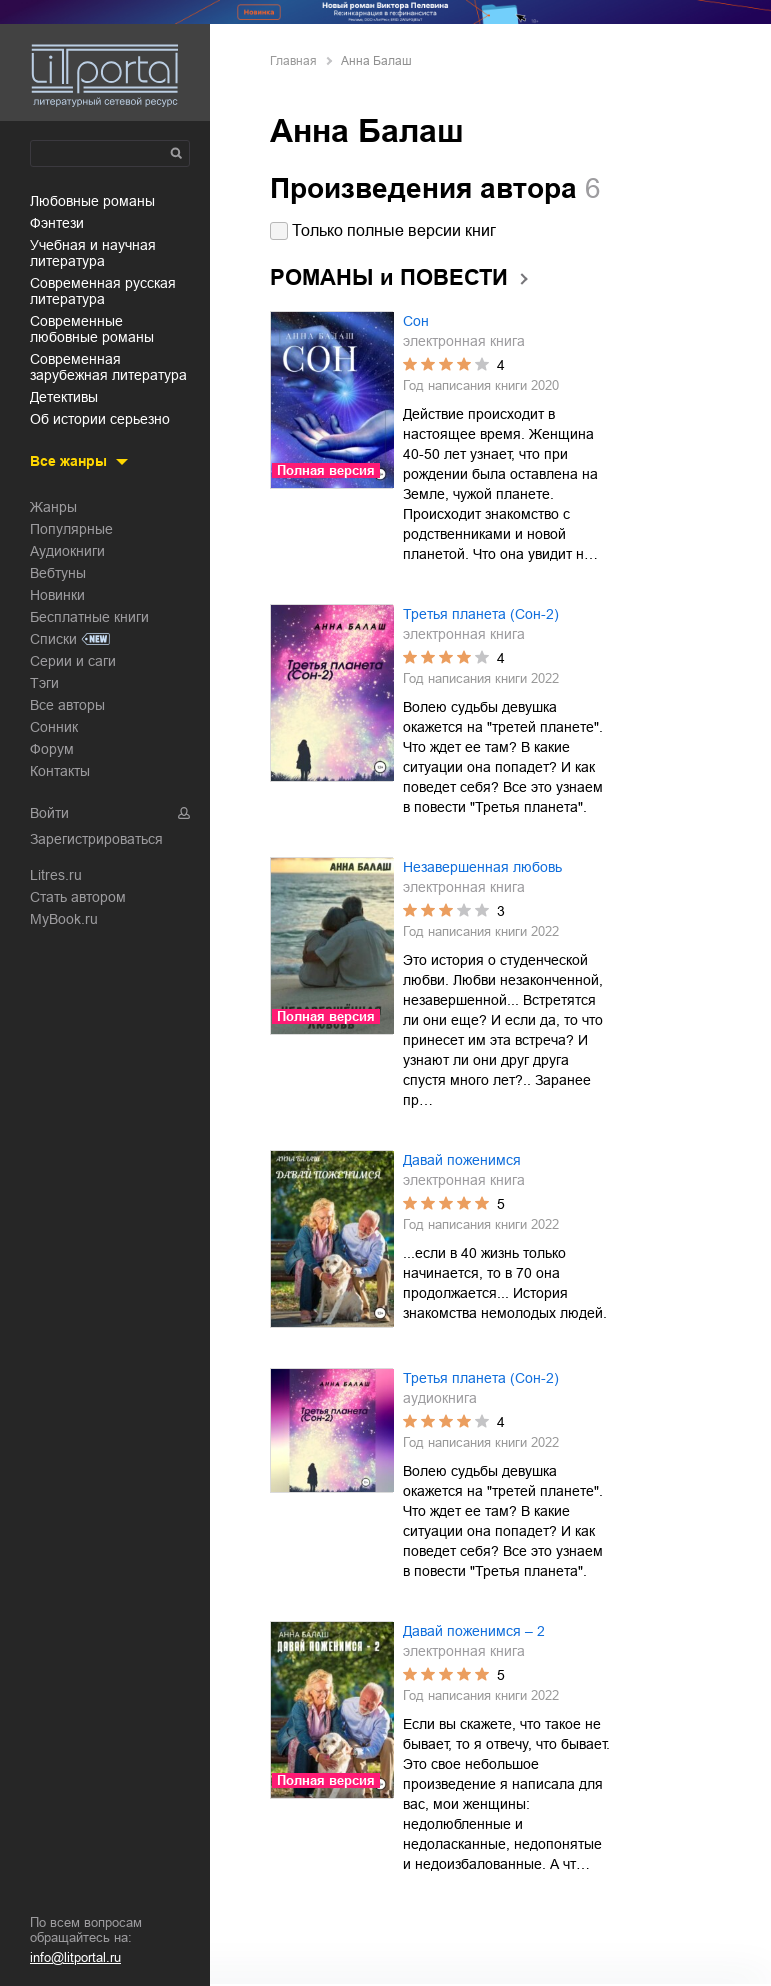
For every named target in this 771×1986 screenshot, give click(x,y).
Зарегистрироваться (96, 839)
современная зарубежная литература (108, 367)
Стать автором (78, 897)
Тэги (44, 683)
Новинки (57, 595)
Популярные (71, 529)
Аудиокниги (67, 551)
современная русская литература (103, 291)
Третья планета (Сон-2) (481, 614)
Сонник (54, 727)
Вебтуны (58, 573)
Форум (52, 749)
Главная (293, 61)
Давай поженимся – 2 (474, 1631)
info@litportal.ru (75, 1957)
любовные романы (92, 201)
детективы (64, 397)
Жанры (53, 507)
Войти (49, 813)
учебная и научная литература (93, 253)
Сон (416, 321)
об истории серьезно (100, 419)
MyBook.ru (64, 919)
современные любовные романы (92, 329)
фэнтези (57, 223)
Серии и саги (73, 661)
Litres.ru (56, 875)
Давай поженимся (462, 1160)
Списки (53, 639)
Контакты (60, 771)
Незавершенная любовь (482, 867)
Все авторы (67, 705)
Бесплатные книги (89, 617)
